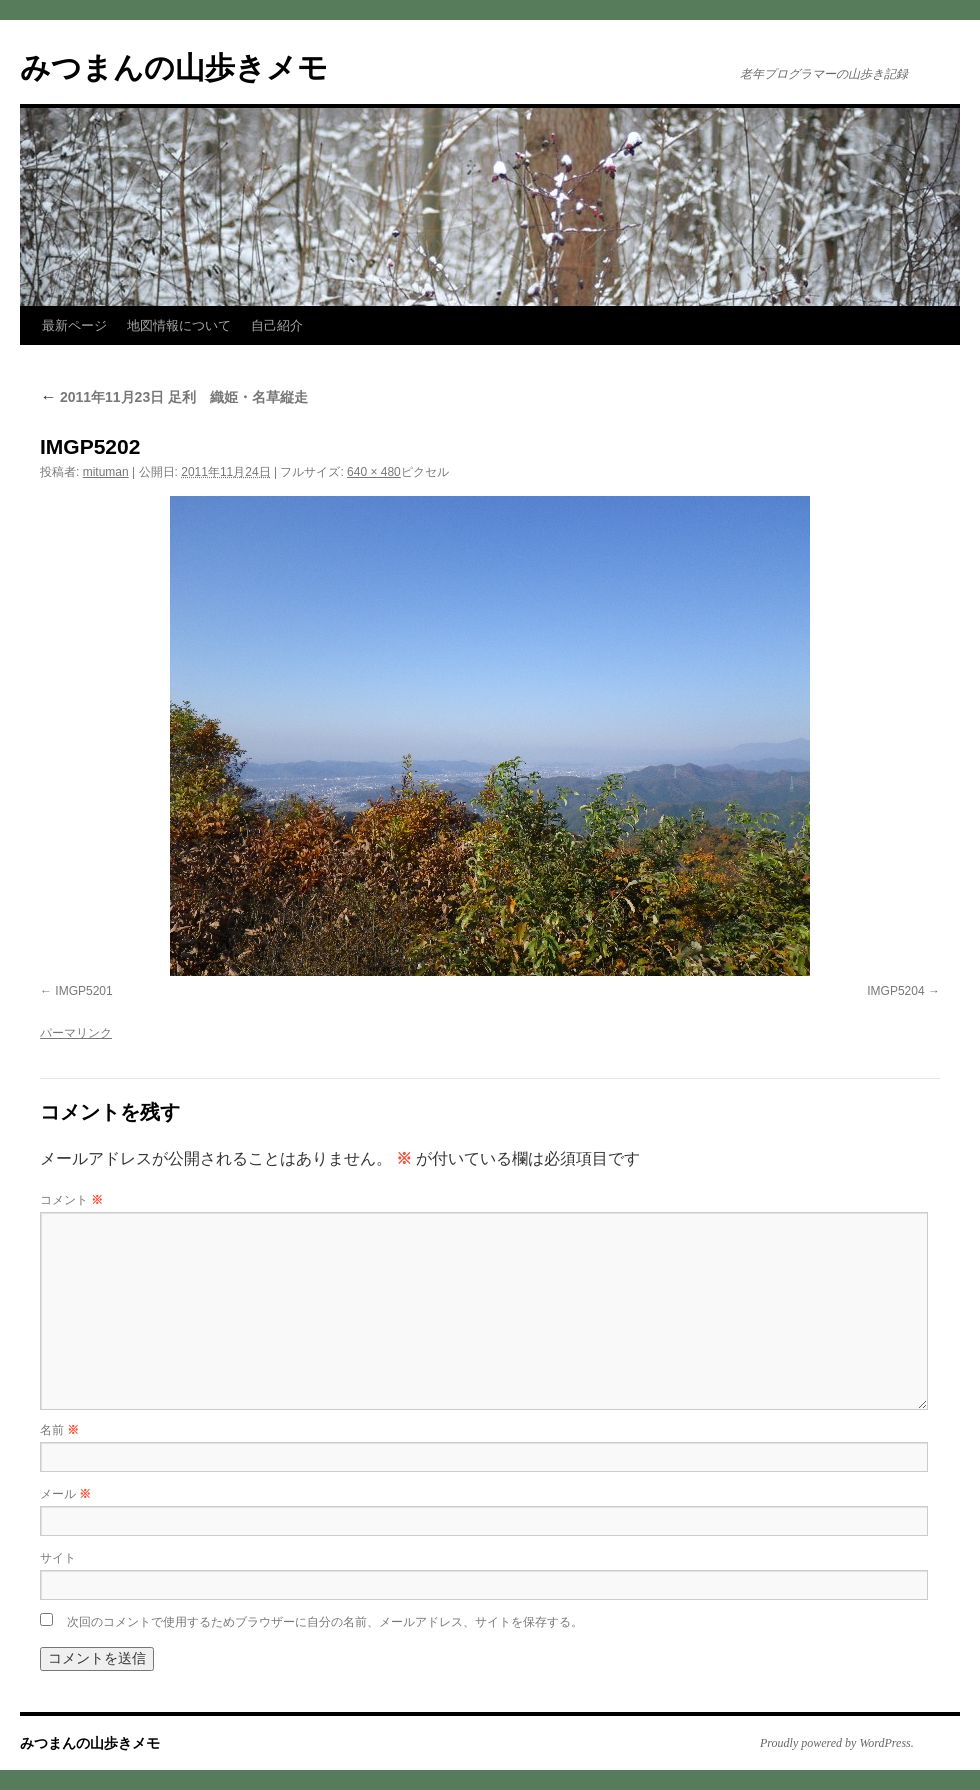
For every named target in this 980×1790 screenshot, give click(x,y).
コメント (71, 1200)
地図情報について (179, 325)
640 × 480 (374, 472)
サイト (58, 1558)
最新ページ (74, 325)
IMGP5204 (895, 991)
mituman (106, 472)
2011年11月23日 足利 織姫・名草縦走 (174, 397)
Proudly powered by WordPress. (837, 1743)
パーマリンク (76, 1033)
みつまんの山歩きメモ (174, 67)
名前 (59, 1430)
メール (65, 1494)
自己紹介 (277, 325)
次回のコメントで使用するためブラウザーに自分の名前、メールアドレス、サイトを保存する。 (325, 1622)
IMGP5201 (83, 991)
